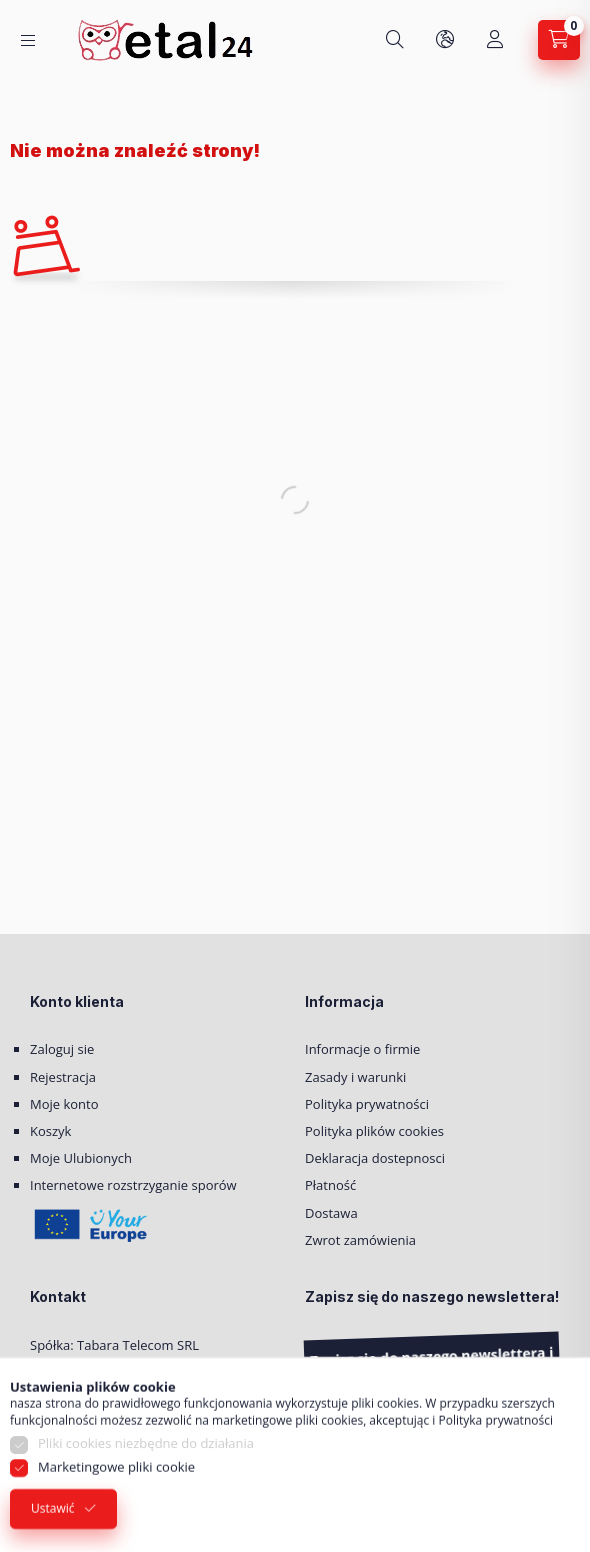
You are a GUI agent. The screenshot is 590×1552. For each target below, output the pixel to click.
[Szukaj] (395, 40)
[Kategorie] (28, 40)
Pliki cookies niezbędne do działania (146, 1471)
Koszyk (50, 1131)
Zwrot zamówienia (360, 1240)
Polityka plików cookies (374, 1131)
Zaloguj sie (62, 1049)
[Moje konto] (495, 40)
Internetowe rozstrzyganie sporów (133, 1185)
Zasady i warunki (355, 1077)
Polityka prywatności (367, 1104)
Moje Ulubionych (81, 1158)
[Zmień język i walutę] (445, 40)
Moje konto (64, 1104)
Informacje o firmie (362, 1049)
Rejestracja (63, 1077)
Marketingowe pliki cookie (116, 1494)
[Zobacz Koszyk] (559, 40)
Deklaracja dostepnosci (375, 1158)
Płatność (330, 1185)
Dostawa (331, 1213)
